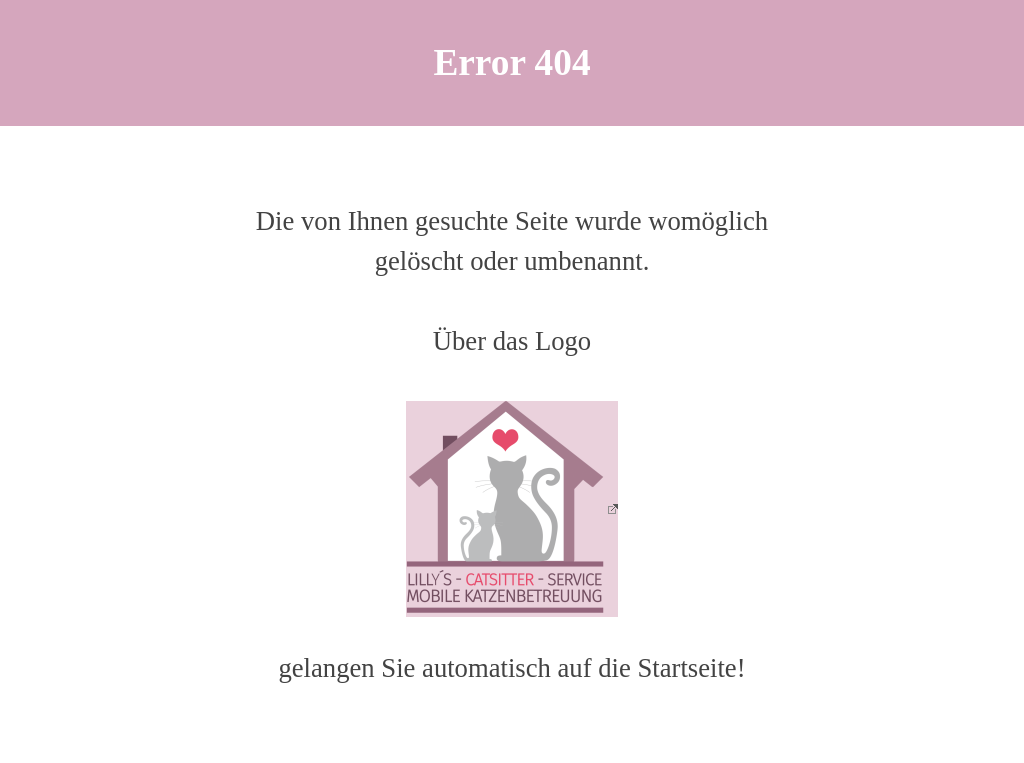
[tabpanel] (511, 63)
